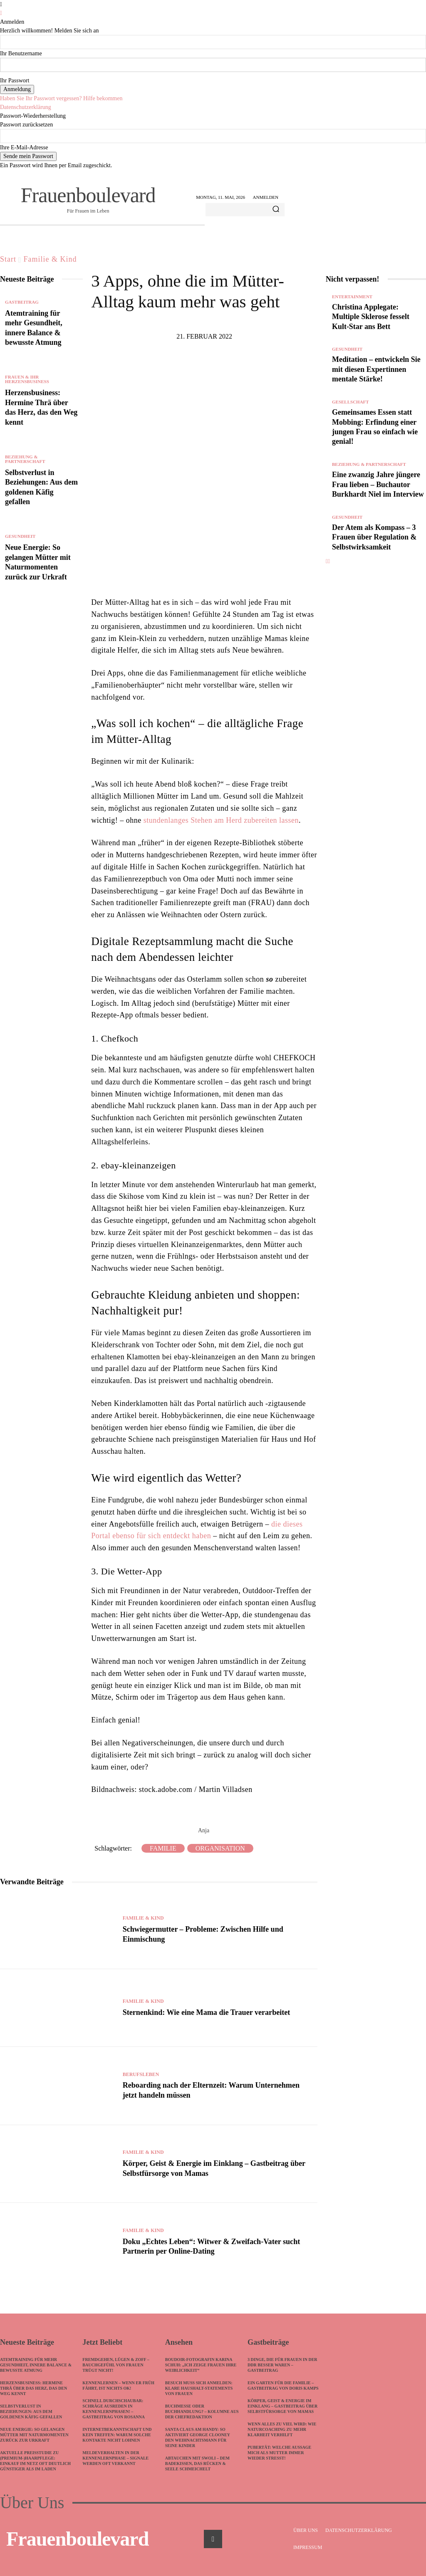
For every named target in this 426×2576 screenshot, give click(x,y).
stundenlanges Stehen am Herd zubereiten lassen (221, 820)
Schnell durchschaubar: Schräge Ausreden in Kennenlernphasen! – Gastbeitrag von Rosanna (113, 2408)
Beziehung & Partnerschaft (25, 459)
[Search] (276, 209)
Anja (203, 1830)
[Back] (1, 13)
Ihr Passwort (14, 80)
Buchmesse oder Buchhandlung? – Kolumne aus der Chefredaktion (202, 2411)
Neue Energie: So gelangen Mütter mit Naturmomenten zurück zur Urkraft (34, 2434)
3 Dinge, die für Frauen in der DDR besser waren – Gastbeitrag (282, 2365)
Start (8, 259)
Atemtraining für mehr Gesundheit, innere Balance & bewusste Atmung (36, 2365)
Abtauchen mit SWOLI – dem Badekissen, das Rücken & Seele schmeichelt (197, 2463)
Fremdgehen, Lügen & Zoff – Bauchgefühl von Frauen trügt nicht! (115, 2365)
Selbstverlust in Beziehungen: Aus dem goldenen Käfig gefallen (31, 2411)
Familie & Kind (50, 259)
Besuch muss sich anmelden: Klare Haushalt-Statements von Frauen (199, 2388)
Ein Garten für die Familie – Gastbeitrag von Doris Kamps (283, 2385)
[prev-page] (327, 571)
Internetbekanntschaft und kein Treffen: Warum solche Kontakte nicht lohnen (116, 2434)
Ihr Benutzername (21, 53)
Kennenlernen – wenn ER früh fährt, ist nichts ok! (118, 2385)
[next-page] (329, 571)
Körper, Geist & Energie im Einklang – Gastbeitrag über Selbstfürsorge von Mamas (282, 2406)
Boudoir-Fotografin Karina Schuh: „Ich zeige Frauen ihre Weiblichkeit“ (201, 2365)
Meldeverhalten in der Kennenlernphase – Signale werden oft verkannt (115, 2458)
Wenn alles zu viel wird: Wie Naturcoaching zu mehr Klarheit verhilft (282, 2429)
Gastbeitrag (22, 302)
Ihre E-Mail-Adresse (24, 147)
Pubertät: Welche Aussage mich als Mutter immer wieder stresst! (279, 2452)
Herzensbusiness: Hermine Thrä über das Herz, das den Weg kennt (33, 2388)
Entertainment (352, 296)
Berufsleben (141, 2074)
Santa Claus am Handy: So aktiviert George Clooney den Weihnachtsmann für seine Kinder (197, 2437)
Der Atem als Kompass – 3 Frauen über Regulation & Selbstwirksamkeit (374, 547)
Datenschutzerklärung (25, 107)
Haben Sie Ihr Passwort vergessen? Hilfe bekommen (61, 98)
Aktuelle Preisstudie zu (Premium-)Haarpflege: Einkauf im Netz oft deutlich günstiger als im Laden (35, 2460)
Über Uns (32, 2502)
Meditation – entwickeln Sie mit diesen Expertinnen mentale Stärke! (376, 369)
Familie (163, 1848)
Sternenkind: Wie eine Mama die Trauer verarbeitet (206, 2012)
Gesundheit (20, 536)
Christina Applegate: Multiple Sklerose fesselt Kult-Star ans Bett (371, 317)
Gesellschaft (350, 402)
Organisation (220, 1848)
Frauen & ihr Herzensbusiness (27, 379)
